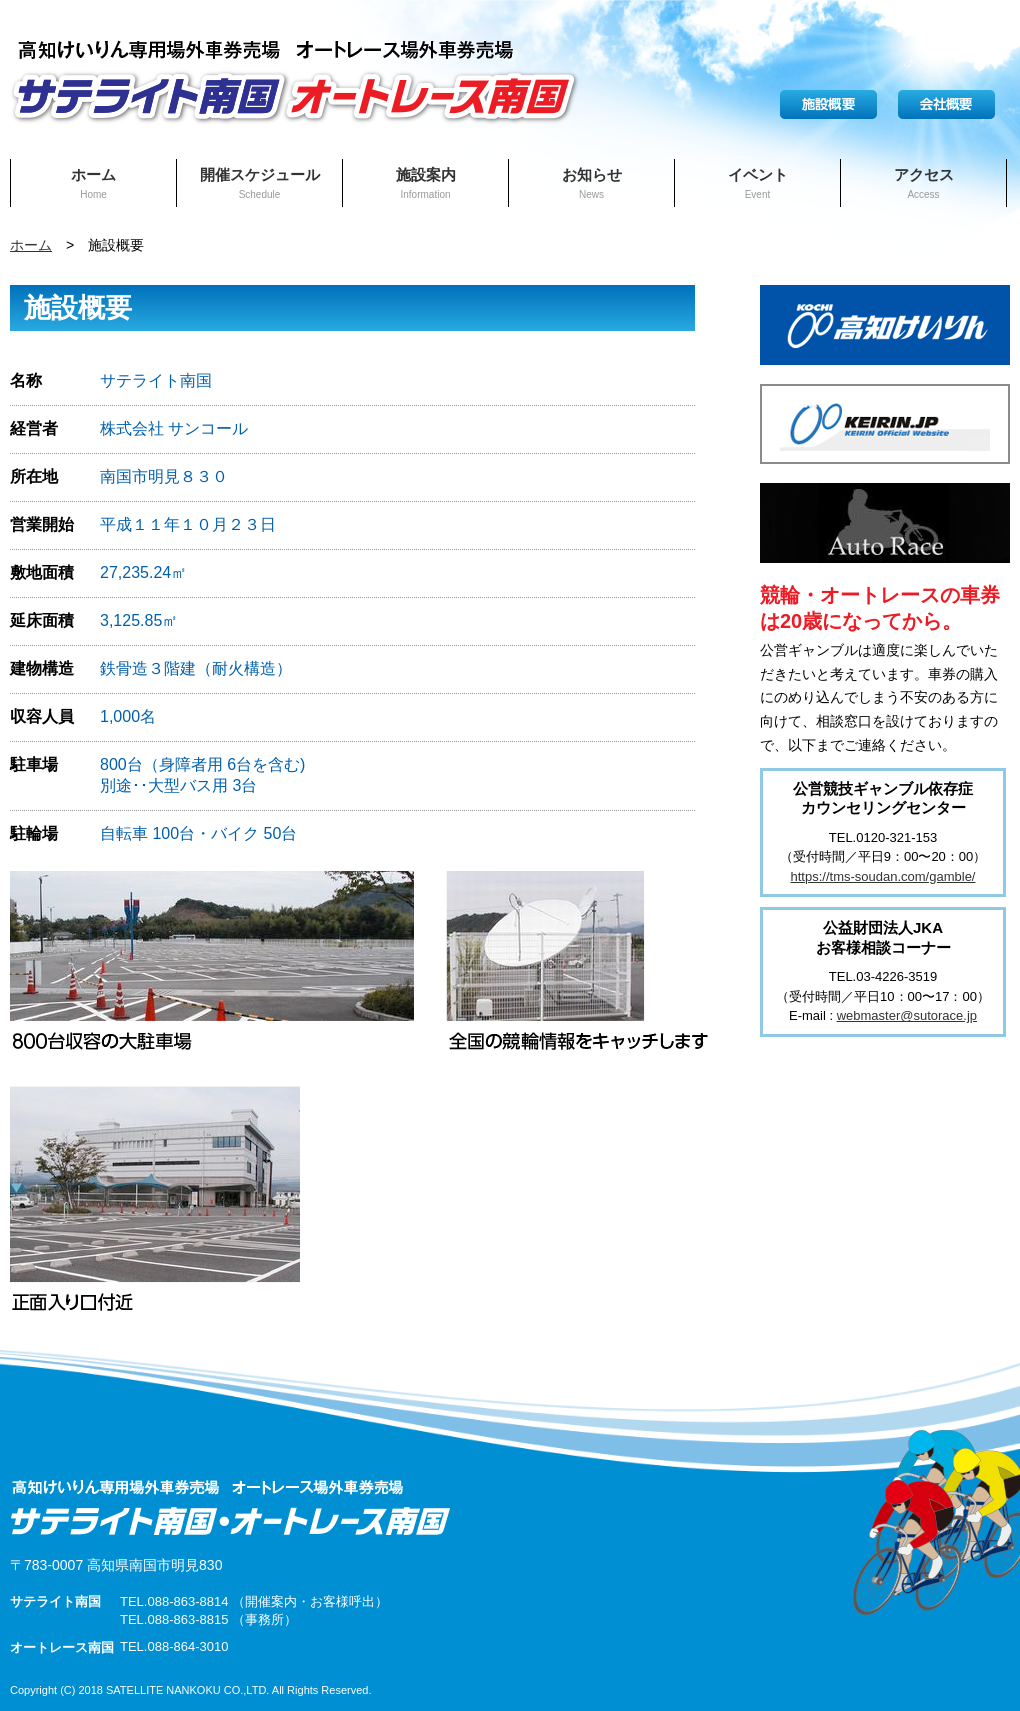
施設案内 (426, 183)
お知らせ (592, 183)
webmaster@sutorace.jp (907, 1015)
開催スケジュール (260, 183)
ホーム (93, 183)
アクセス (924, 183)
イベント (758, 183)
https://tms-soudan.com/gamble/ (883, 876)
